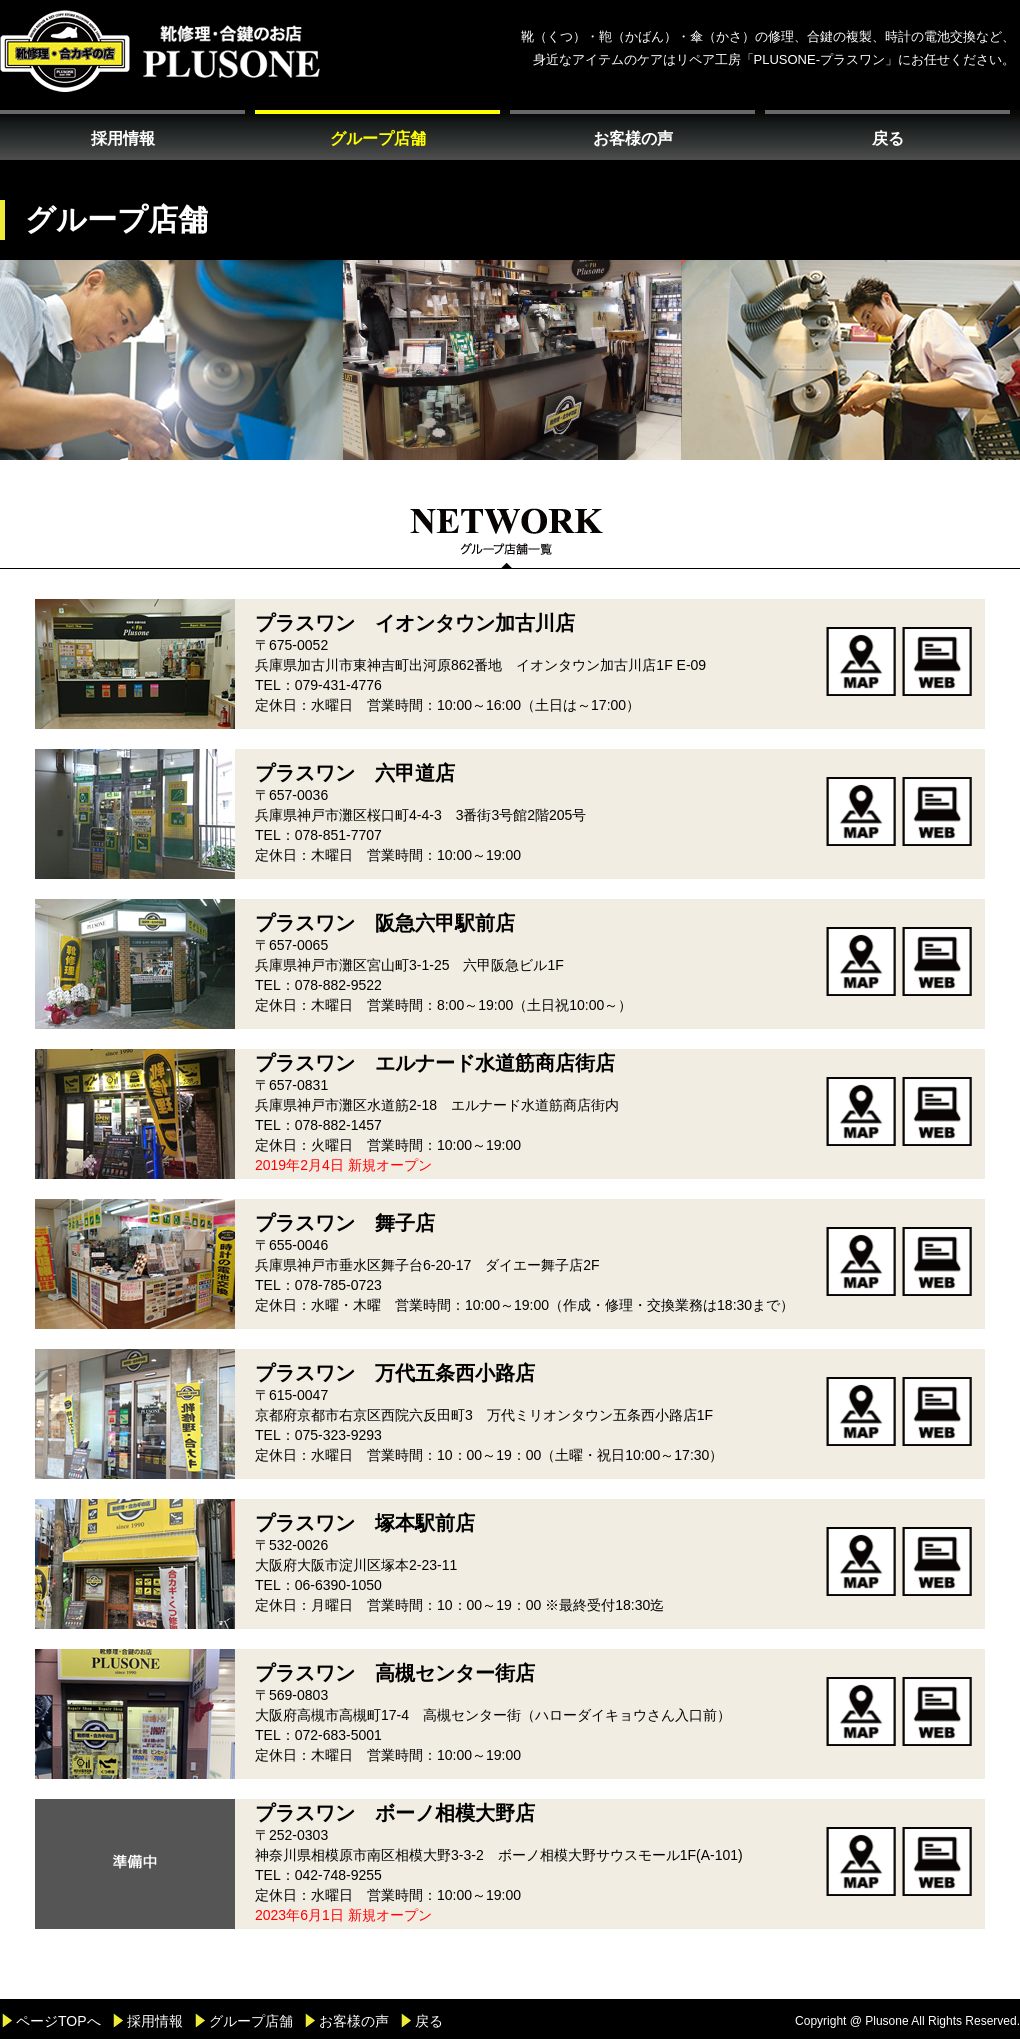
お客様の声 (633, 138)
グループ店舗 (378, 138)
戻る (888, 138)
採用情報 (123, 138)
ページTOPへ (58, 2021)
